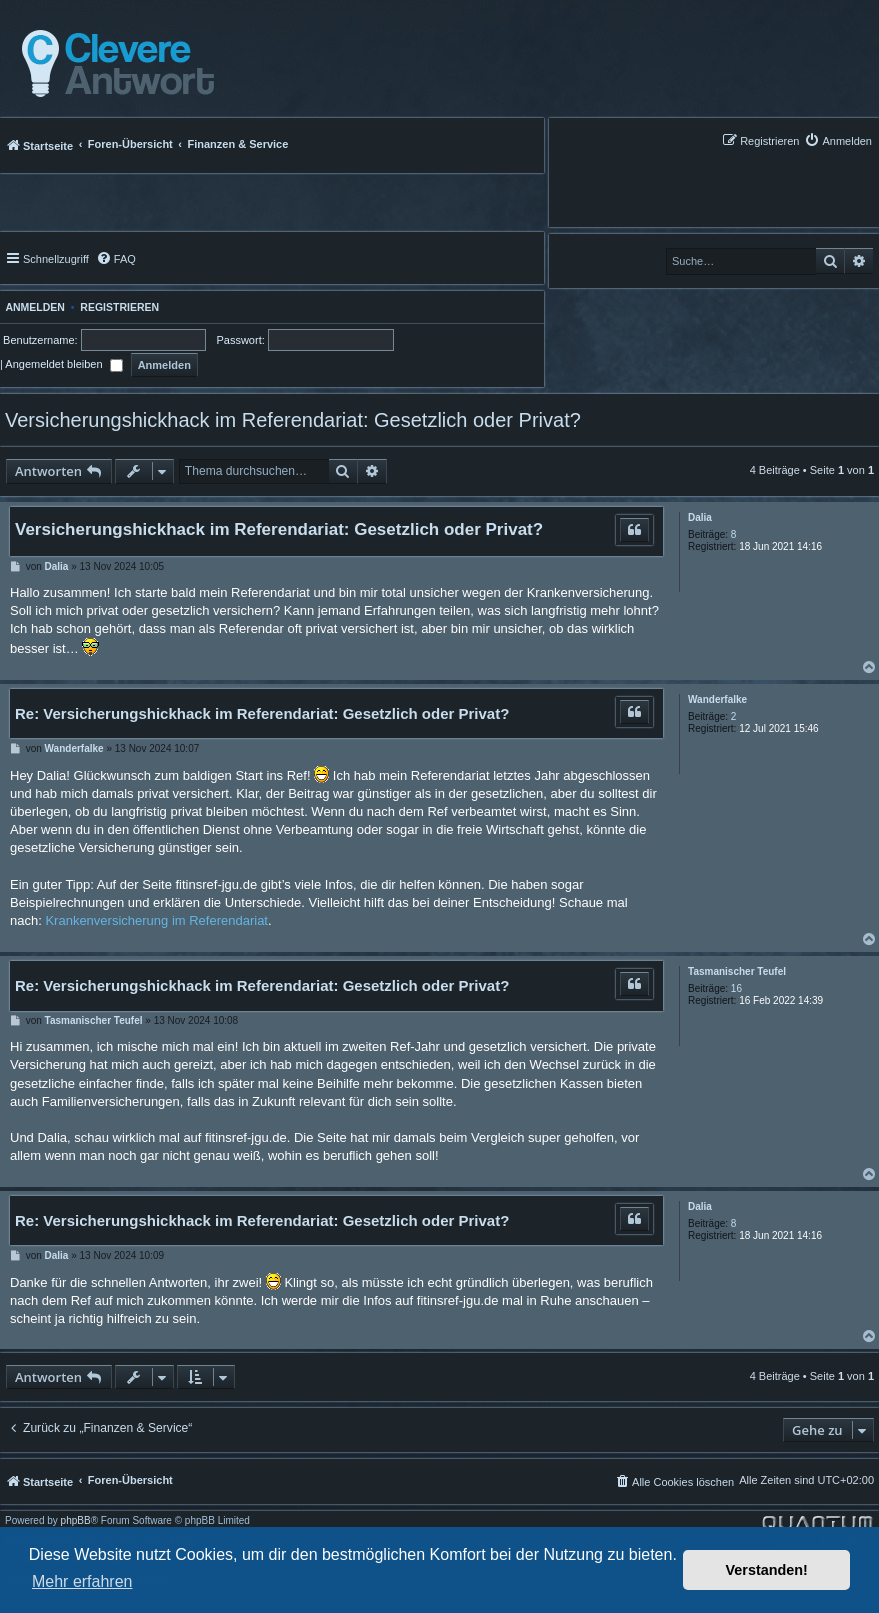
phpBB (76, 1521)
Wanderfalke (717, 699)
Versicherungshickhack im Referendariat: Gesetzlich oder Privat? (293, 420)
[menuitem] (838, 140)
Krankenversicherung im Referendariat (156, 920)
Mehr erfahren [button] (82, 1581)
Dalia (700, 517)
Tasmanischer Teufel (737, 971)
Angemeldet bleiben (63, 364)
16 (736, 988)
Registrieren (119, 307)
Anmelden (32, 307)
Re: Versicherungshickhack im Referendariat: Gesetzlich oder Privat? (262, 713)
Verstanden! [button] (767, 1570)
